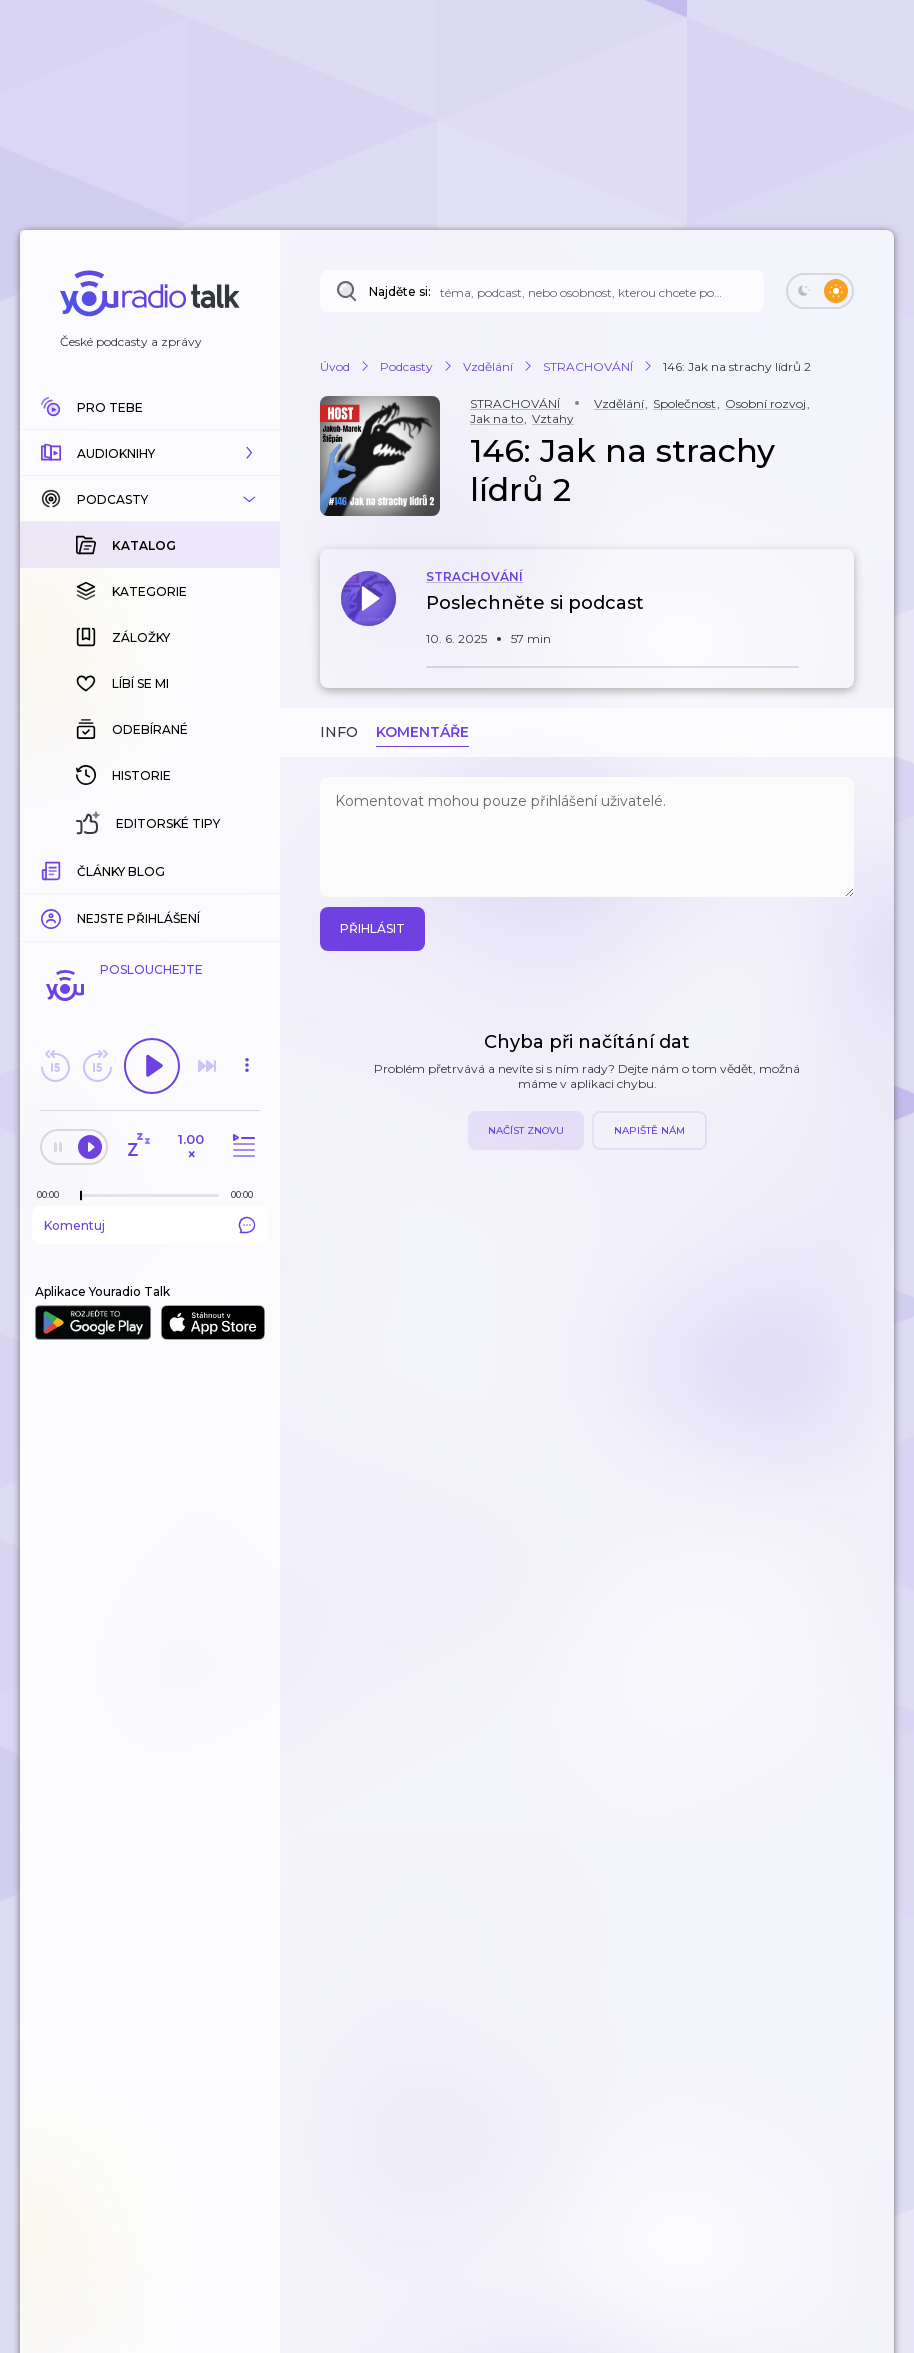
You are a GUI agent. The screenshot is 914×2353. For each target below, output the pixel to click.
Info (339, 732)
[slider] (81, 1196)
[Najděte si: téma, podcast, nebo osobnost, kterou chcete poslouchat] (542, 291)
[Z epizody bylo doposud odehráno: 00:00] (53, 1194)
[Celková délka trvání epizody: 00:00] (247, 1194)
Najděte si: (400, 291)
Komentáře (422, 732)
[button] (150, 453)
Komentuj (150, 1225)
